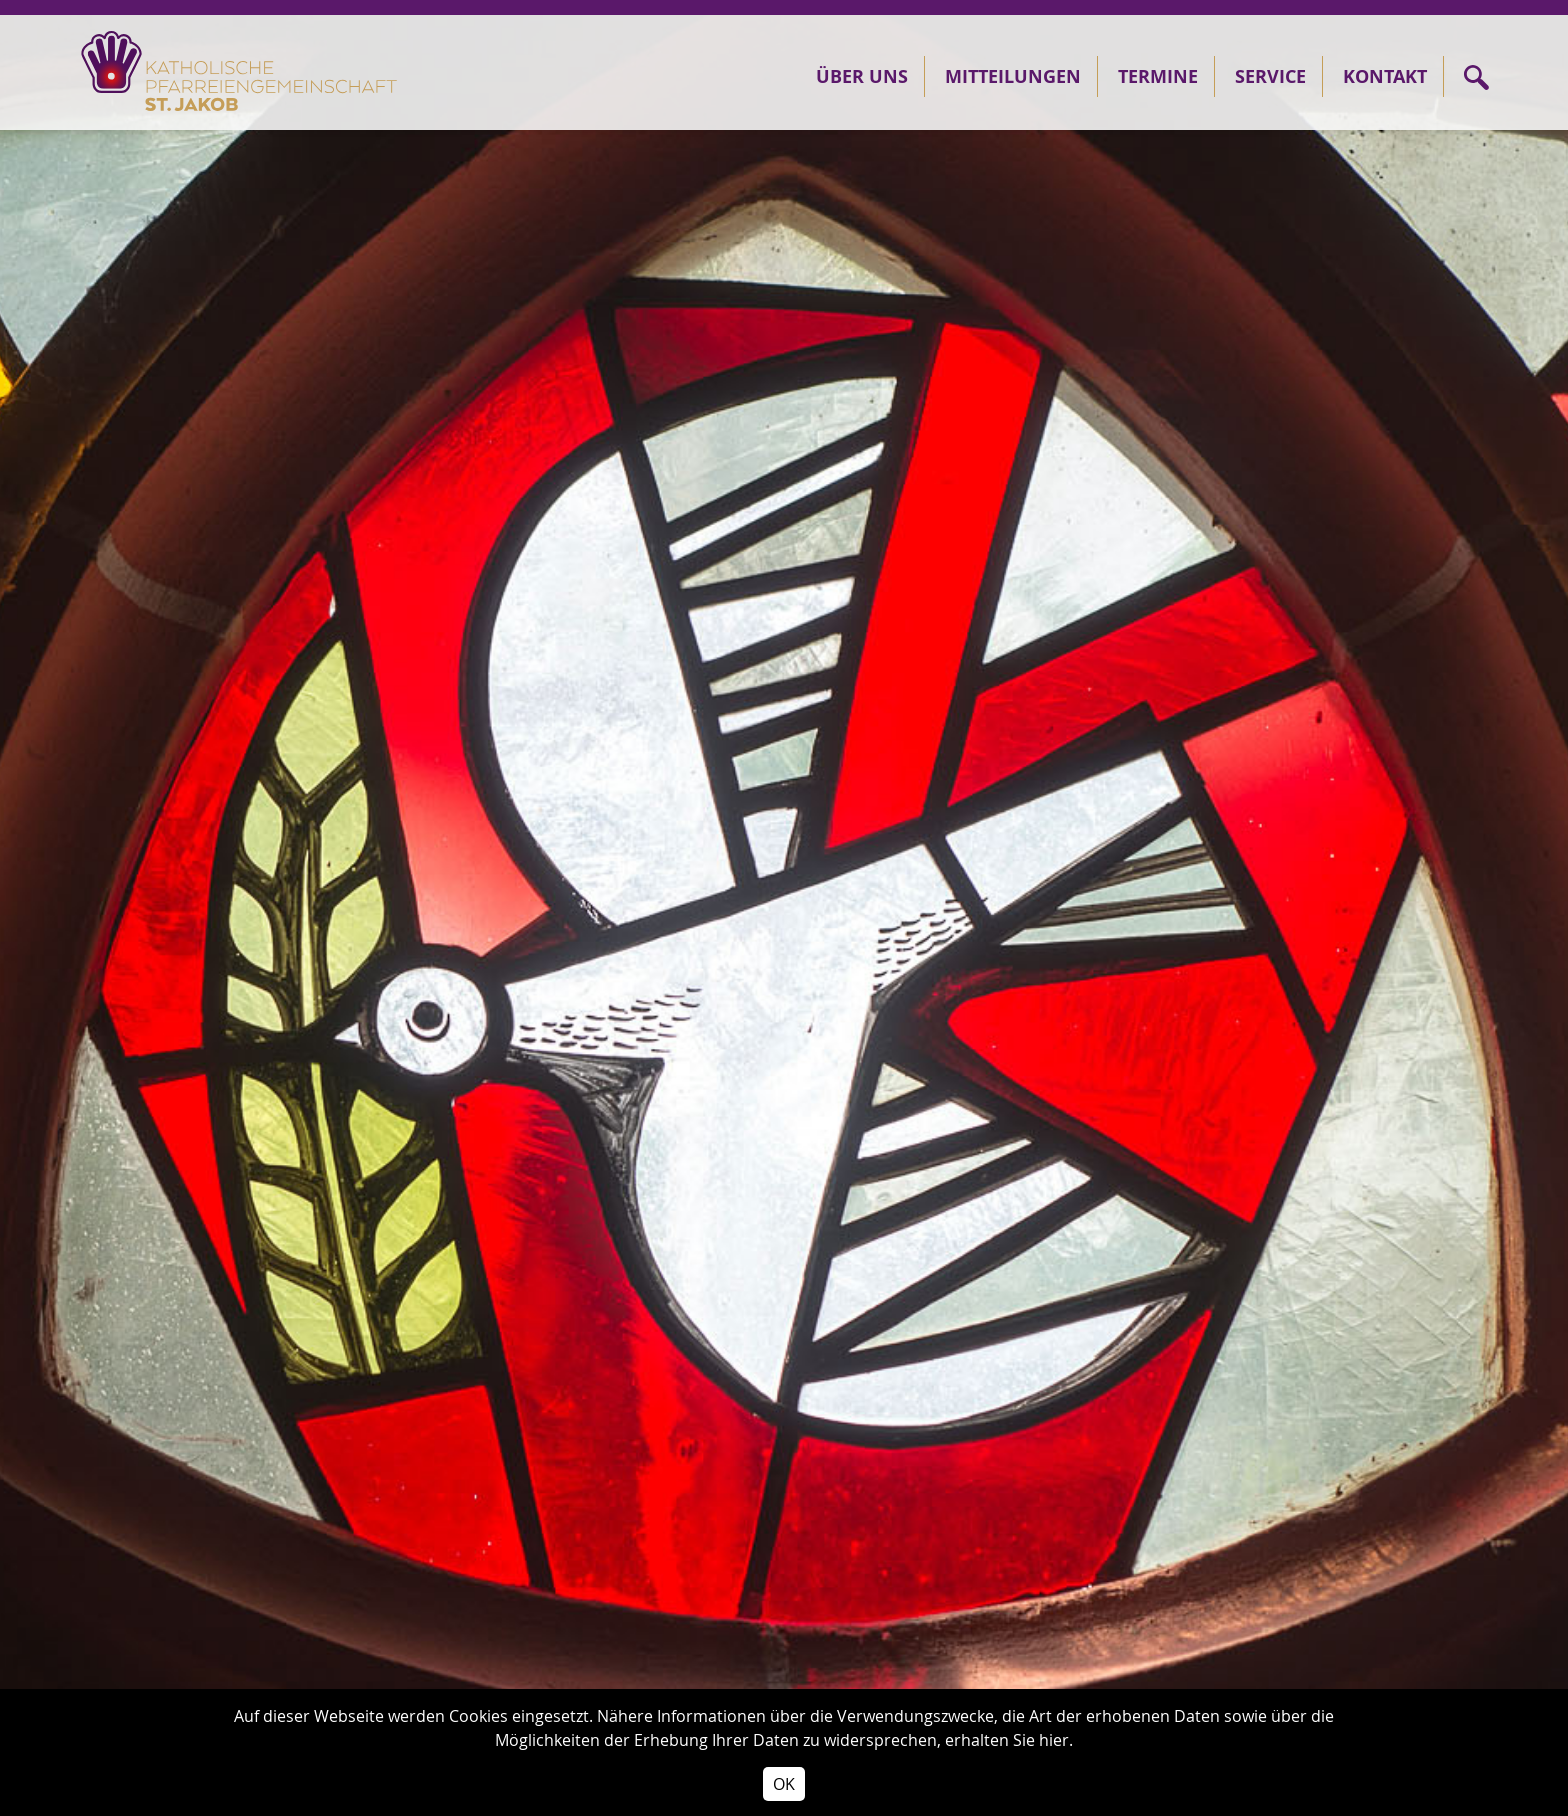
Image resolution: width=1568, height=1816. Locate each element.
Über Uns (862, 76)
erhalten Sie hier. (1009, 1740)
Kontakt (1385, 76)
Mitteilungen (1013, 76)
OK (784, 1784)
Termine (1158, 76)
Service (1270, 76)
